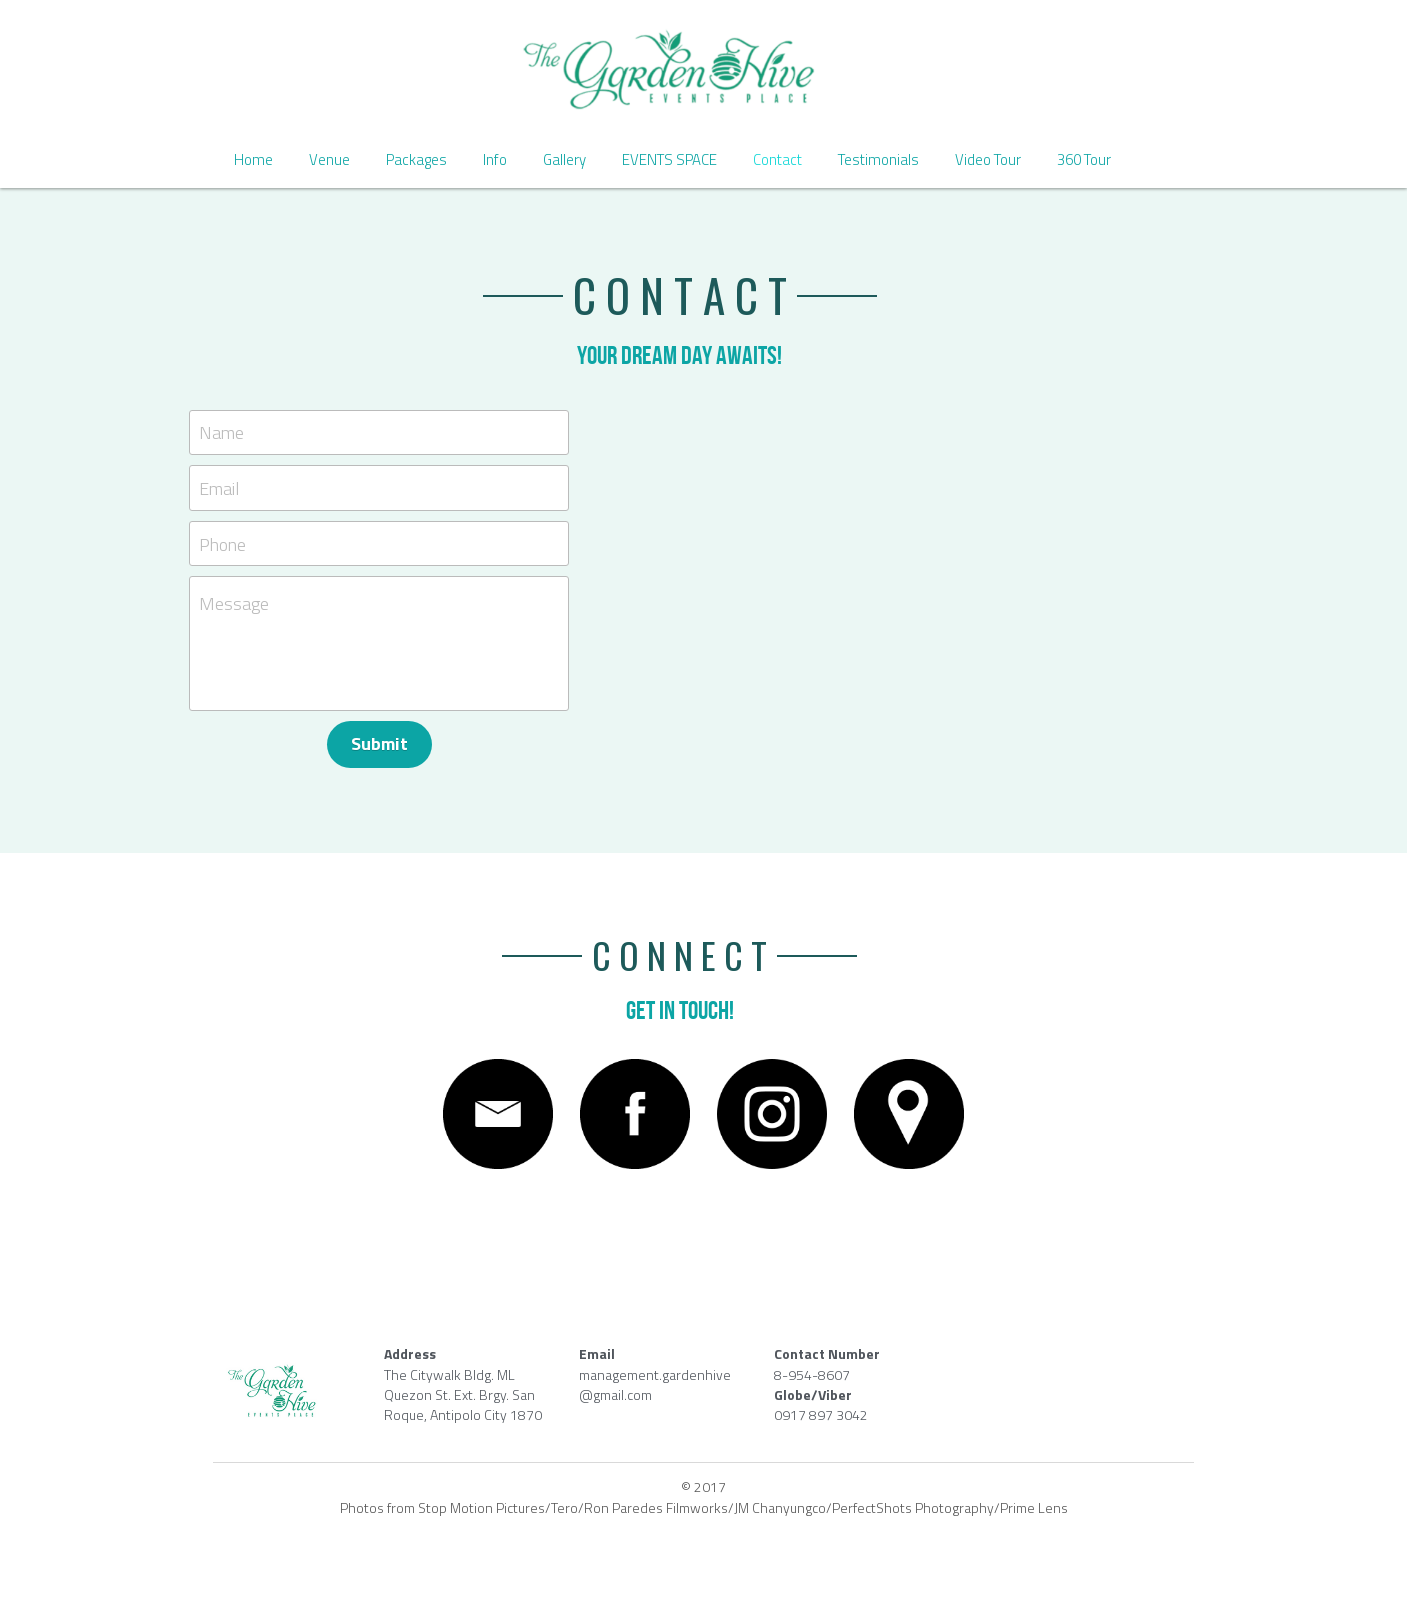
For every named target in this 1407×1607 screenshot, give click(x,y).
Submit (379, 743)
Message (235, 604)
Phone (223, 543)
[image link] (703, 70)
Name (222, 432)
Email (220, 488)
